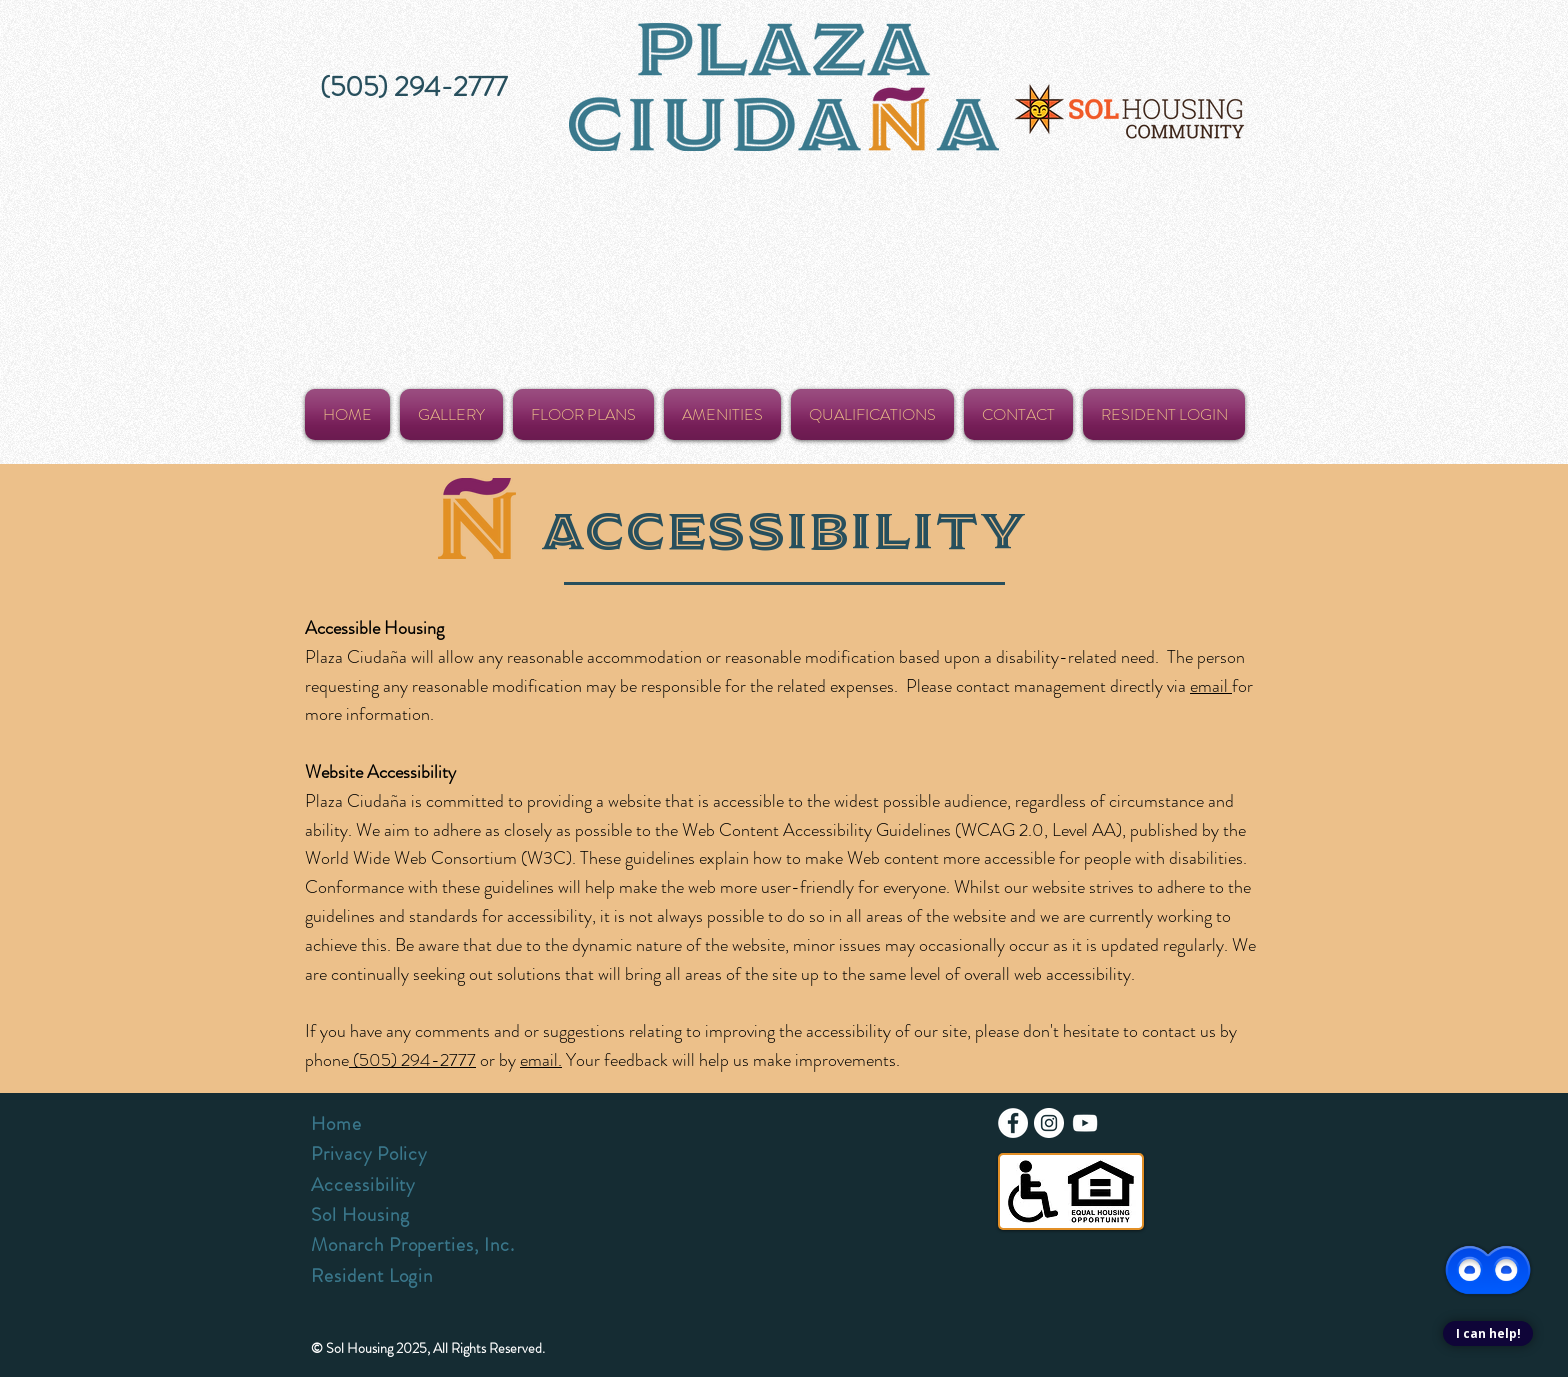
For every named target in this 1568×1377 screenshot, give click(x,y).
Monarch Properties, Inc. (413, 1244)
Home (336, 1123)
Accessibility (363, 1184)
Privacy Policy (369, 1153)
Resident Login (372, 1275)
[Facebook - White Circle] (1013, 1123)
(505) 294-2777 (412, 1060)
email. (541, 1060)
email (1211, 686)
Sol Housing (360, 1214)
